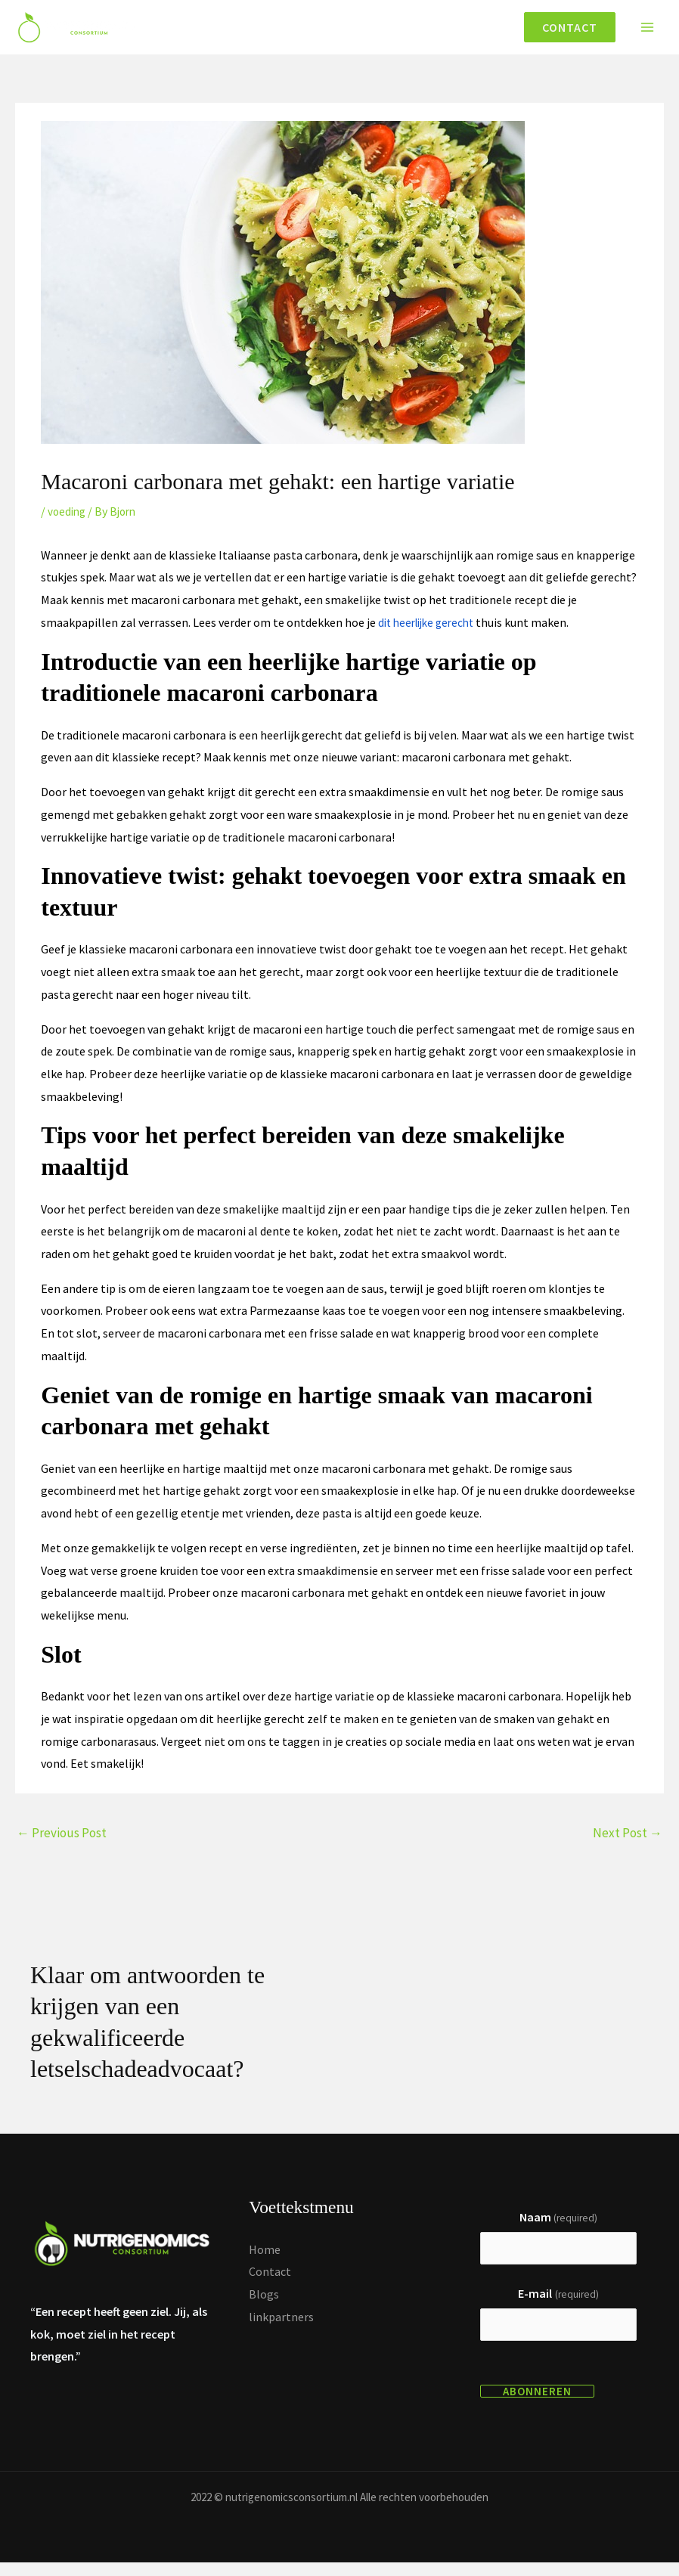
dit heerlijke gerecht (430, 631)
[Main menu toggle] (647, 31)
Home (265, 2258)
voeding (68, 520)
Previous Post (62, 1842)
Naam (558, 2225)
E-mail (558, 2304)
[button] (563, 32)
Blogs (264, 2303)
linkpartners (281, 2325)
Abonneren (537, 2404)
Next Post (627, 1842)
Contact (270, 2281)
